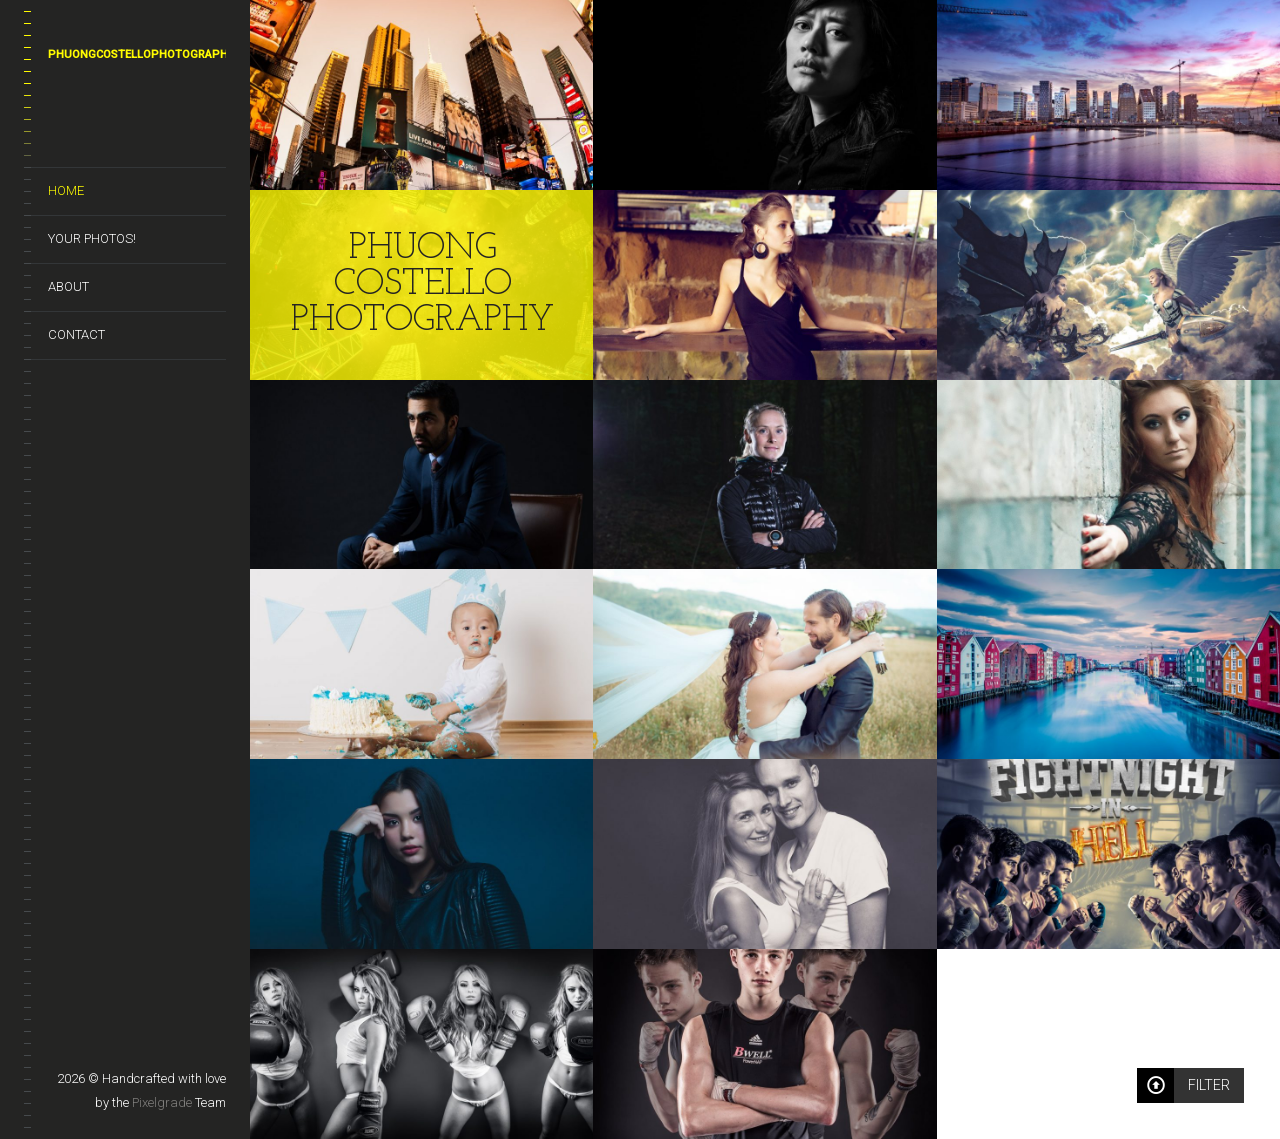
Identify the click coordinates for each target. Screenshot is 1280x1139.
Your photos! (92, 238)
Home (66, 190)
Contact (76, 334)
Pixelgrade (162, 1102)
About (68, 286)
